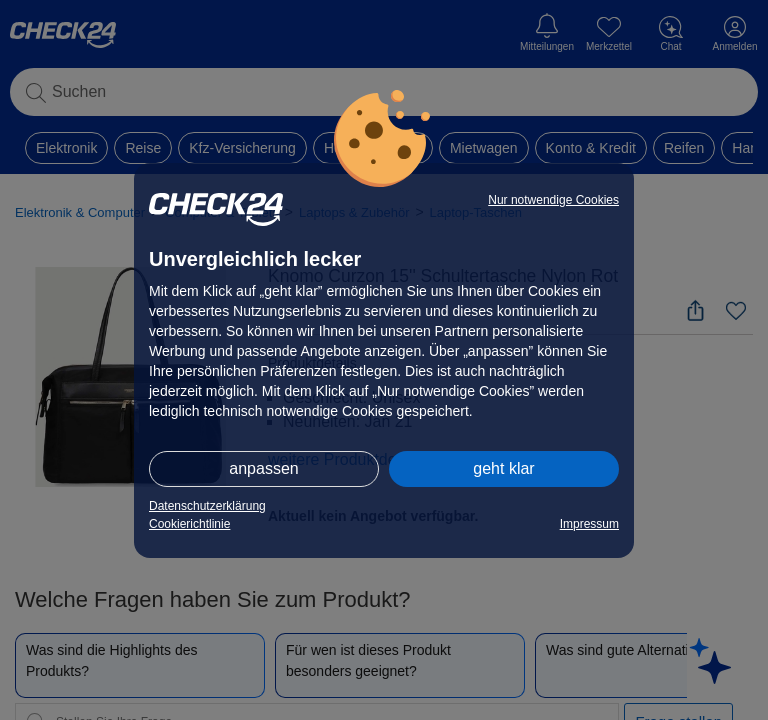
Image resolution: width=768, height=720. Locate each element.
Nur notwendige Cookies (553, 200)
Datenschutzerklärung (207, 506)
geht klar (503, 468)
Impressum (589, 524)
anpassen (263, 468)
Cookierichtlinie (189, 524)
